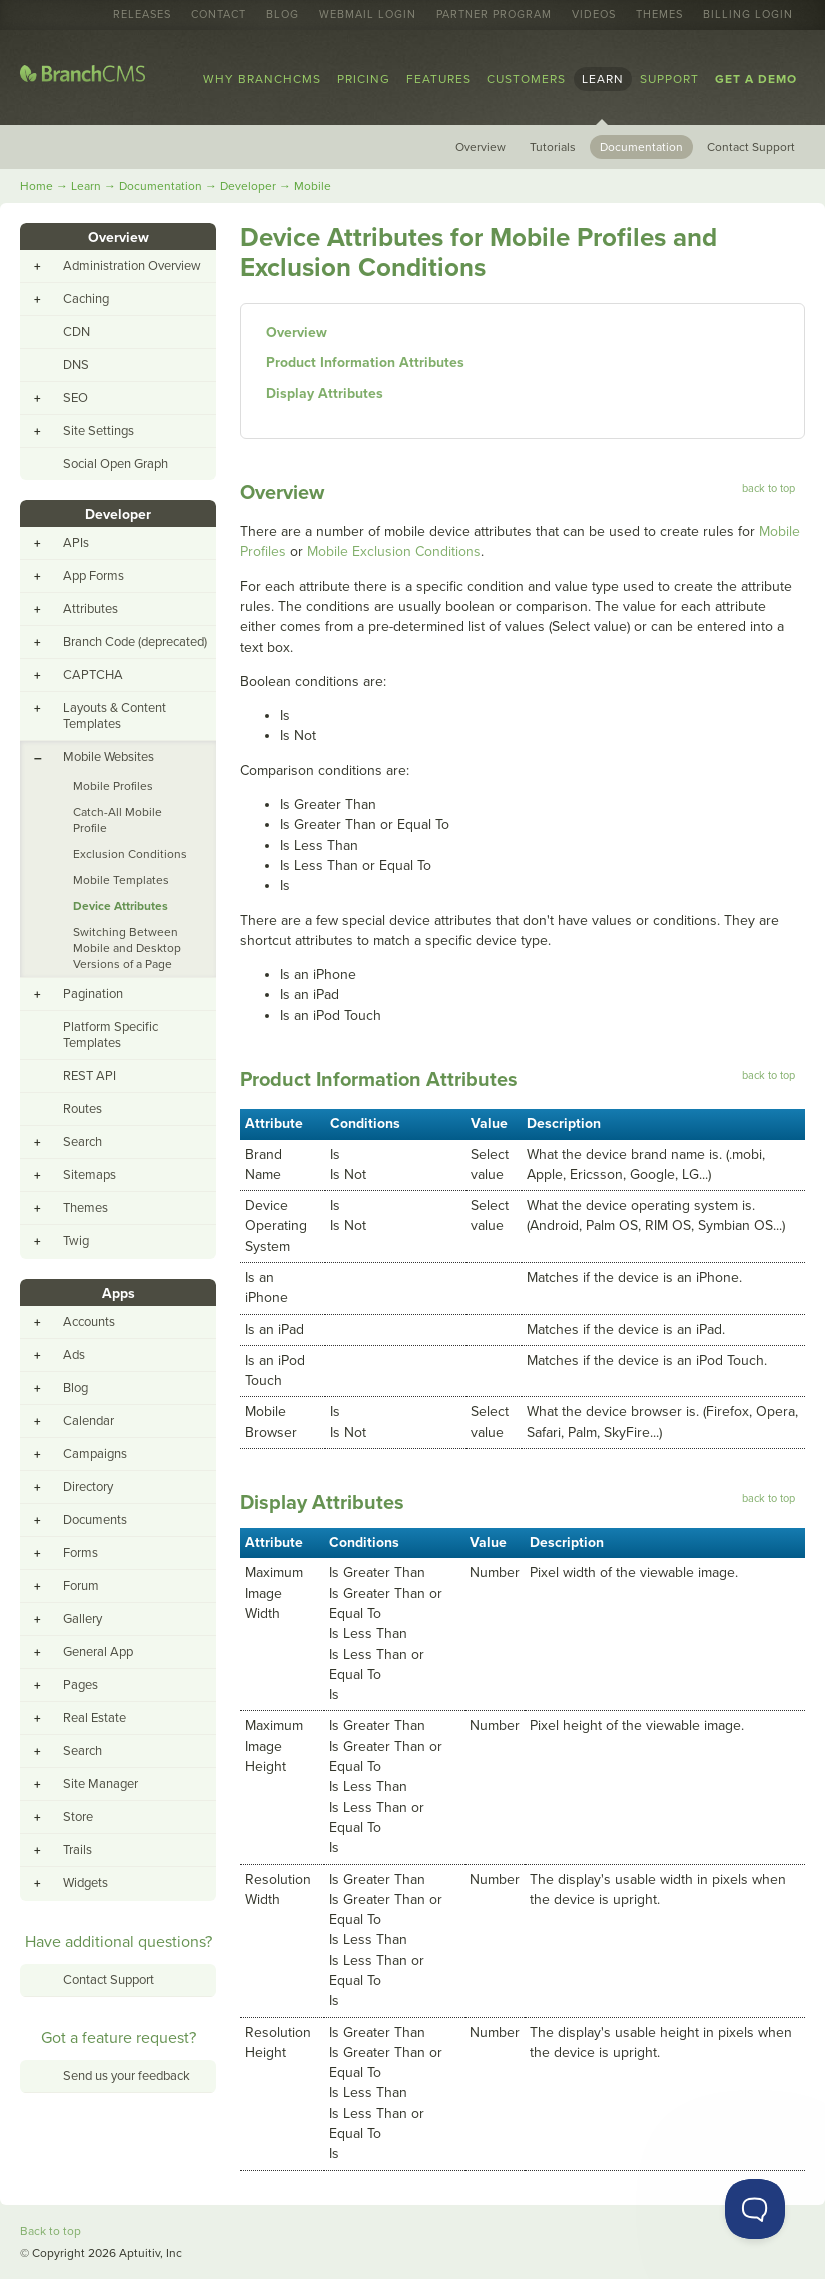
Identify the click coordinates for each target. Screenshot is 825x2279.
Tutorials (553, 147)
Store (78, 1817)
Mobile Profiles (113, 786)
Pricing (363, 79)
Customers (526, 79)
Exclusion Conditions (130, 854)
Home (36, 186)
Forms (80, 1553)
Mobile (312, 186)
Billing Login (748, 15)
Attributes (90, 609)
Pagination (93, 994)
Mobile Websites (108, 757)
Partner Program (494, 15)
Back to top (50, 2231)
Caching (86, 299)
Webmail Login (367, 15)
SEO (75, 398)
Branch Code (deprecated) (135, 642)
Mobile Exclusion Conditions (394, 551)
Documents (95, 1520)
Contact (218, 15)
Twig (76, 1241)
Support (669, 79)
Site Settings (98, 431)
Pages (80, 1685)
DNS (76, 365)
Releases (142, 15)
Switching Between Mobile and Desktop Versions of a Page (127, 948)
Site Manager (100, 1784)
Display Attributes (324, 393)
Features (438, 79)
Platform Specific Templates (110, 1035)
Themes (659, 15)
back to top (768, 488)
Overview (480, 147)
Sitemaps (89, 1175)
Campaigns (95, 1454)
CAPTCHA (93, 675)
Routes (82, 1109)
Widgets (85, 1883)
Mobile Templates (121, 880)
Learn (603, 79)
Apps (118, 1293)
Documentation (641, 147)
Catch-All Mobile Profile (117, 820)
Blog (282, 15)
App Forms (93, 576)
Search (82, 1142)
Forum (81, 1586)
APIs (76, 543)
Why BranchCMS (262, 79)
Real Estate (94, 1718)
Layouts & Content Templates (114, 716)
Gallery (82, 1619)
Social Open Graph (115, 464)
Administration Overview (132, 266)
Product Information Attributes (365, 362)
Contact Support (751, 147)
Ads (74, 1355)
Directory (88, 1487)
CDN (76, 332)
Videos (594, 15)
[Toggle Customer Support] (755, 2209)
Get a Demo (756, 79)
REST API (89, 1076)
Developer (248, 186)
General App (98, 1652)
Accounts (89, 1322)
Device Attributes (120, 906)
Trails (77, 1850)
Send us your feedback (126, 2076)
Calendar (88, 1421)
